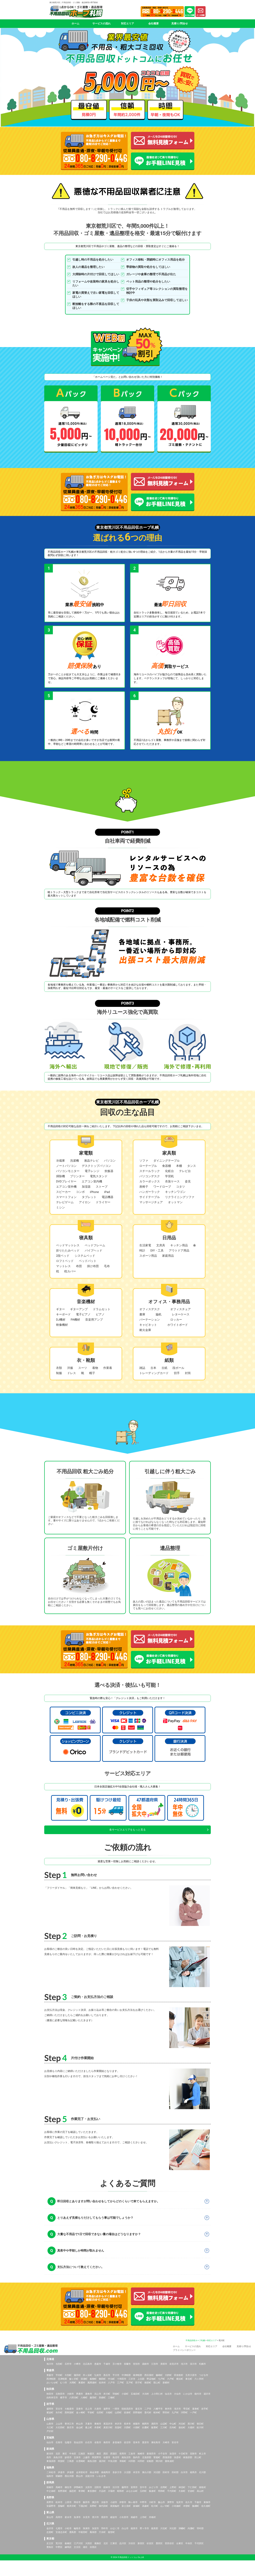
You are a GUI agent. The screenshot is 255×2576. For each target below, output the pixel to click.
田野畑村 (137, 2412)
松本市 (59, 2502)
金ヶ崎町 (80, 2412)
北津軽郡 (62, 2379)
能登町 (111, 2532)
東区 (64, 2453)
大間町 (72, 2382)
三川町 (163, 2427)
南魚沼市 (126, 2457)
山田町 (118, 2412)
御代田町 (103, 2506)
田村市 (166, 2472)
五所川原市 (191, 2375)
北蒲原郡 (146, 2457)
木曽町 (186, 2506)
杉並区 (150, 2543)
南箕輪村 (114, 2506)
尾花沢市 (108, 2423)
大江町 (50, 2427)
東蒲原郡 (51, 2461)
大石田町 (60, 2427)
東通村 (81, 2382)
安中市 (143, 2487)
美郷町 (102, 2397)
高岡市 (59, 2517)
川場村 (111, 2491)
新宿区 (141, 2543)
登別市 (136, 2364)
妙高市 (68, 2457)
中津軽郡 (126, 2375)
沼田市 (97, 2487)
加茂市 (172, 2453)
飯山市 (161, 2502)
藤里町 (93, 2397)
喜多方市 (117, 2472)
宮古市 (59, 2408)
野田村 (166, 2412)
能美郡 (154, 2528)
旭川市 (50, 2364)
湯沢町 (102, 2461)
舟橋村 (152, 2517)
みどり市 (153, 2487)
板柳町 (93, 2379)
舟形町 (97, 2427)
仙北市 (168, 2393)
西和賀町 (69, 2412)
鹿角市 (88, 2393)
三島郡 (70, 2461)
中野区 (59, 2547)
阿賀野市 (96, 2457)
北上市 (88, 2408)
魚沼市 (116, 2457)
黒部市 (104, 2517)
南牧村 (202, 2487)
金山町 (79, 2427)
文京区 (77, 2547)
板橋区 (68, 2543)
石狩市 (68, 2364)
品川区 (122, 2543)
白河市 (184, 2472)
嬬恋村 (72, 2491)
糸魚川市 (57, 2457)
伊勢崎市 (78, 2487)
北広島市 (87, 2364)
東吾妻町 (92, 2491)
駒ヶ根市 (133, 2502)
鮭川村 (200, 2427)
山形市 (50, 2423)
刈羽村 (141, 2461)
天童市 (88, 2423)
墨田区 (159, 2543)
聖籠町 (157, 2457)
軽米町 (157, 2412)
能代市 (198, 2393)
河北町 (182, 2423)
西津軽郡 (51, 2379)
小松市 (68, 2528)
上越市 (86, 2457)
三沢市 (131, 2379)
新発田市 (151, 2453)
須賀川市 (89, 2476)
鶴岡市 (145, 2423)
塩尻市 (179, 2502)
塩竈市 (68, 2442)
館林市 (106, 2487)
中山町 (172, 2423)
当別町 (59, 2364)
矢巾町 (59, 2412)
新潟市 (50, 2453)
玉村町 (143, 2491)
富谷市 (175, 2442)
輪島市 (77, 2528)
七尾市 (59, 2528)
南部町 (147, 2382)
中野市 (143, 2502)
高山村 (200, 2491)
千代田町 (171, 2491)
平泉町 (90, 2412)
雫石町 (186, 2408)
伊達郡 (70, 2472)
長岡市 (122, 2453)
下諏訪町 (82, 2506)
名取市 (97, 2442)
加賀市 (95, 2528)
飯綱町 (195, 2506)
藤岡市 (125, 2487)
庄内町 (172, 2427)
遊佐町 (182, 2427)
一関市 (116, 2408)
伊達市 (61, 2472)
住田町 (100, 2412)
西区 (105, 2453)
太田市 (88, 2487)
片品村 (102, 2491)
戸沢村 (50, 2431)
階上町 (157, 2382)
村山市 (79, 2423)
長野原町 (62, 2491)
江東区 (113, 2543)
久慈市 (97, 2408)
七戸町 (161, 2379)
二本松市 (51, 2472)
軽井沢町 (71, 2506)
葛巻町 (195, 2408)
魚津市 (77, 2517)
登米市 (136, 2442)
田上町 (198, 2457)
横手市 (63, 2397)
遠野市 (106, 2408)
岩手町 (204, 2408)
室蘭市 (127, 2364)
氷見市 (86, 2517)
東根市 (97, 2423)
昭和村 (120, 2491)
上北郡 (141, 2379)
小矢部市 (123, 2517)
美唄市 (163, 2364)
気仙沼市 (78, 2442)
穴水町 (102, 2532)
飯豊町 (154, 2427)
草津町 (81, 2491)
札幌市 (202, 2364)
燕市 (49, 2457)
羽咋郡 (200, 2528)
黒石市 (106, 2375)
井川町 (106, 2393)
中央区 (72, 2453)
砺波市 (113, 2517)
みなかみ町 (132, 2491)
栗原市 (145, 2442)
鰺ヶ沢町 (73, 2379)
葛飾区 (97, 2543)
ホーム (75, 23)
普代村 (147, 2412)
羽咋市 (104, 2528)
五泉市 (77, 2457)
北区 (58, 2453)
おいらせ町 (52, 2382)
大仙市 (177, 2393)
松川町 (154, 2506)
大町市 (152, 2502)
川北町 (163, 2528)
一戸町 (193, 2412)
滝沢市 (177, 2408)
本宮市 (136, 2472)
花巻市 (79, 2408)
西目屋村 (149, 2375)
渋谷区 (131, 2543)
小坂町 (125, 2393)
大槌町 (109, 2412)
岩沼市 (127, 2442)
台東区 (179, 2543)
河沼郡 (157, 2472)
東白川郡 (146, 2472)
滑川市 (95, 2517)
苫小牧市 (117, 2364)
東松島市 (155, 2442)
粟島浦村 (169, 2461)
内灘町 (191, 2528)
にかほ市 (187, 2393)
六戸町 (170, 2379)
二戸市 (147, 2408)
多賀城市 (117, 2442)
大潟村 (145, 2393)
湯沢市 (207, 2393)
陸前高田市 (127, 2408)
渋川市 (116, 2487)
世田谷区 (169, 2543)
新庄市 (70, 2427)
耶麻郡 (59, 2476)
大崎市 (166, 2442)
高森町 (145, 2506)
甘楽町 (191, 2491)
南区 (99, 2453)
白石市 (88, 2442)
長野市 (50, 2502)
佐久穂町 (205, 2506)
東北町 (188, 2379)
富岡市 (134, 2487)
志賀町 (50, 2532)
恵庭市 (97, 2364)
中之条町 (51, 2491)
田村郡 (175, 2472)
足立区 (50, 2543)
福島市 (50, 2476)
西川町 (191, 2423)
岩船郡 (150, 2461)
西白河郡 (69, 2476)
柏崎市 (141, 2453)
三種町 (111, 2397)
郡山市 (79, 2476)
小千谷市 (162, 2453)
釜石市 (138, 2408)
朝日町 (200, 2423)
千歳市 (106, 2364)
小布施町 (176, 2506)
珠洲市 (86, 2528)
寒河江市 (69, 2423)
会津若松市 (81, 2472)
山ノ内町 (164, 2506)
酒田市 (154, 2423)
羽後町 (116, 2393)
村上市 (202, 2453)
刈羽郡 (131, 2461)
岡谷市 (77, 2502)
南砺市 (134, 2517)
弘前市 (97, 2375)
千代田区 (199, 2543)
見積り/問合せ (179, 23)
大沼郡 (127, 2472)
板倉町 (152, 2491)
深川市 (193, 2364)
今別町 (68, 2375)
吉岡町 (163, 2487)
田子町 (138, 2382)
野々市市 (144, 2528)
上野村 (172, 2487)
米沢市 (118, 2423)
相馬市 (193, 2472)
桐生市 (68, 2487)
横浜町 (179, 2379)
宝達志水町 (61, 2532)
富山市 (50, 2517)
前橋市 (50, 2487)
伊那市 (122, 2502)
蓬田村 (77, 2375)
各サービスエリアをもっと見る (127, 1829)
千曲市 (198, 2502)
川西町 (127, 2427)
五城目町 (135, 2393)
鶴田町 (102, 2379)
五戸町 (129, 2382)
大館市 (70, 2393)
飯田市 (86, 2502)
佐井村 (102, 2382)
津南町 (122, 2461)
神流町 (182, 2487)
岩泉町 (127, 2412)
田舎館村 (178, 2375)
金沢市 (50, 2528)
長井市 (127, 2423)
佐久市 (188, 2502)
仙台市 (50, 2442)
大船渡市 (69, 2408)
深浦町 (84, 2379)
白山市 (125, 2528)
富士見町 (126, 2506)
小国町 (136, 2427)
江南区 (81, 2453)
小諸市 (113, 2502)
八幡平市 (158, 2408)
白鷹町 (145, 2427)
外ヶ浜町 (87, 2375)
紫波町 (50, 2412)
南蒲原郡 (187, 2457)
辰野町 (93, 2506)
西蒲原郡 (167, 2457)
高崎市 (59, 2487)
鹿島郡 (72, 2532)
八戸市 (111, 2382)
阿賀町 (61, 2461)
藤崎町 (159, 2375)
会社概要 (153, 23)
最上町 (88, 2427)
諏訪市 (95, 2502)
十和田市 (121, 2379)
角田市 (106, 2442)
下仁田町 (192, 2487)
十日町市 (183, 2453)
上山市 (59, 2423)
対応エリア (127, 23)
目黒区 (93, 2547)
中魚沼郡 (112, 2461)
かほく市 (114, 2528)
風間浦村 (92, 2382)
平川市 (116, 2375)
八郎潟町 (73, 2397)
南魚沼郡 (92, 2461)
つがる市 (203, 2375)
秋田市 (50, 2393)
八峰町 (84, 2397)
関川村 (159, 2461)
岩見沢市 (174, 2364)
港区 (85, 2547)
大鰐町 (168, 2375)
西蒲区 (113, 2453)
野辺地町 (151, 2379)
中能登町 (82, 2532)
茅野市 (170, 2502)
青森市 (50, 2375)
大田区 (88, 2543)
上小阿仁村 (157, 2393)
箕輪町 (61, 2506)
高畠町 (118, 2427)
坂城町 (136, 2506)
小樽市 (77, 2364)
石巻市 (59, 2442)
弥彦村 (177, 2457)
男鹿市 (79, 2393)
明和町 (161, 2491)
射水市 (68, 2517)
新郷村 (166, 2382)
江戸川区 (78, 2543)
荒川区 (59, 2543)
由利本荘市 (52, 2397)
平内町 (59, 2375)
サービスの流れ (101, 23)
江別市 (154, 2364)
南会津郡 (94, 2472)
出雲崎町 (80, 2461)
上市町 (143, 2517)
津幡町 (182, 2528)
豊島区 (50, 2547)
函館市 (145, 2364)
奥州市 (168, 2408)
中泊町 (111, 2379)
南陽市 (136, 2423)
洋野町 (184, 2412)
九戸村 (175, 2412)
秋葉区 (90, 2453)
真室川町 (108, 2427)
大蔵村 (191, 2427)
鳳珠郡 (93, 2532)
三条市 (131, 2453)
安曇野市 (51, 2506)
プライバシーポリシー (184, 2350)
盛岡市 (50, 2408)
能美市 (134, 2528)
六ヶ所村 (199, 2379)
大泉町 (182, 2491)
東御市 (207, 2502)
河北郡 (172, 2528)
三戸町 (120, 2382)
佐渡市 (106, 2457)
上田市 (68, 2502)
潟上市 (97, 2393)
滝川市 (184, 2364)
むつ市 (63, 2382)
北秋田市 (60, 2393)
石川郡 (202, 2472)
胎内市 (136, 2457)
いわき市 (101, 2476)
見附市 (193, 2453)
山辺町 (163, 2423)
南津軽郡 (137, 2375)
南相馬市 (105, 2472)
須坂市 (104, 2502)
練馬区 (68, 2547)
